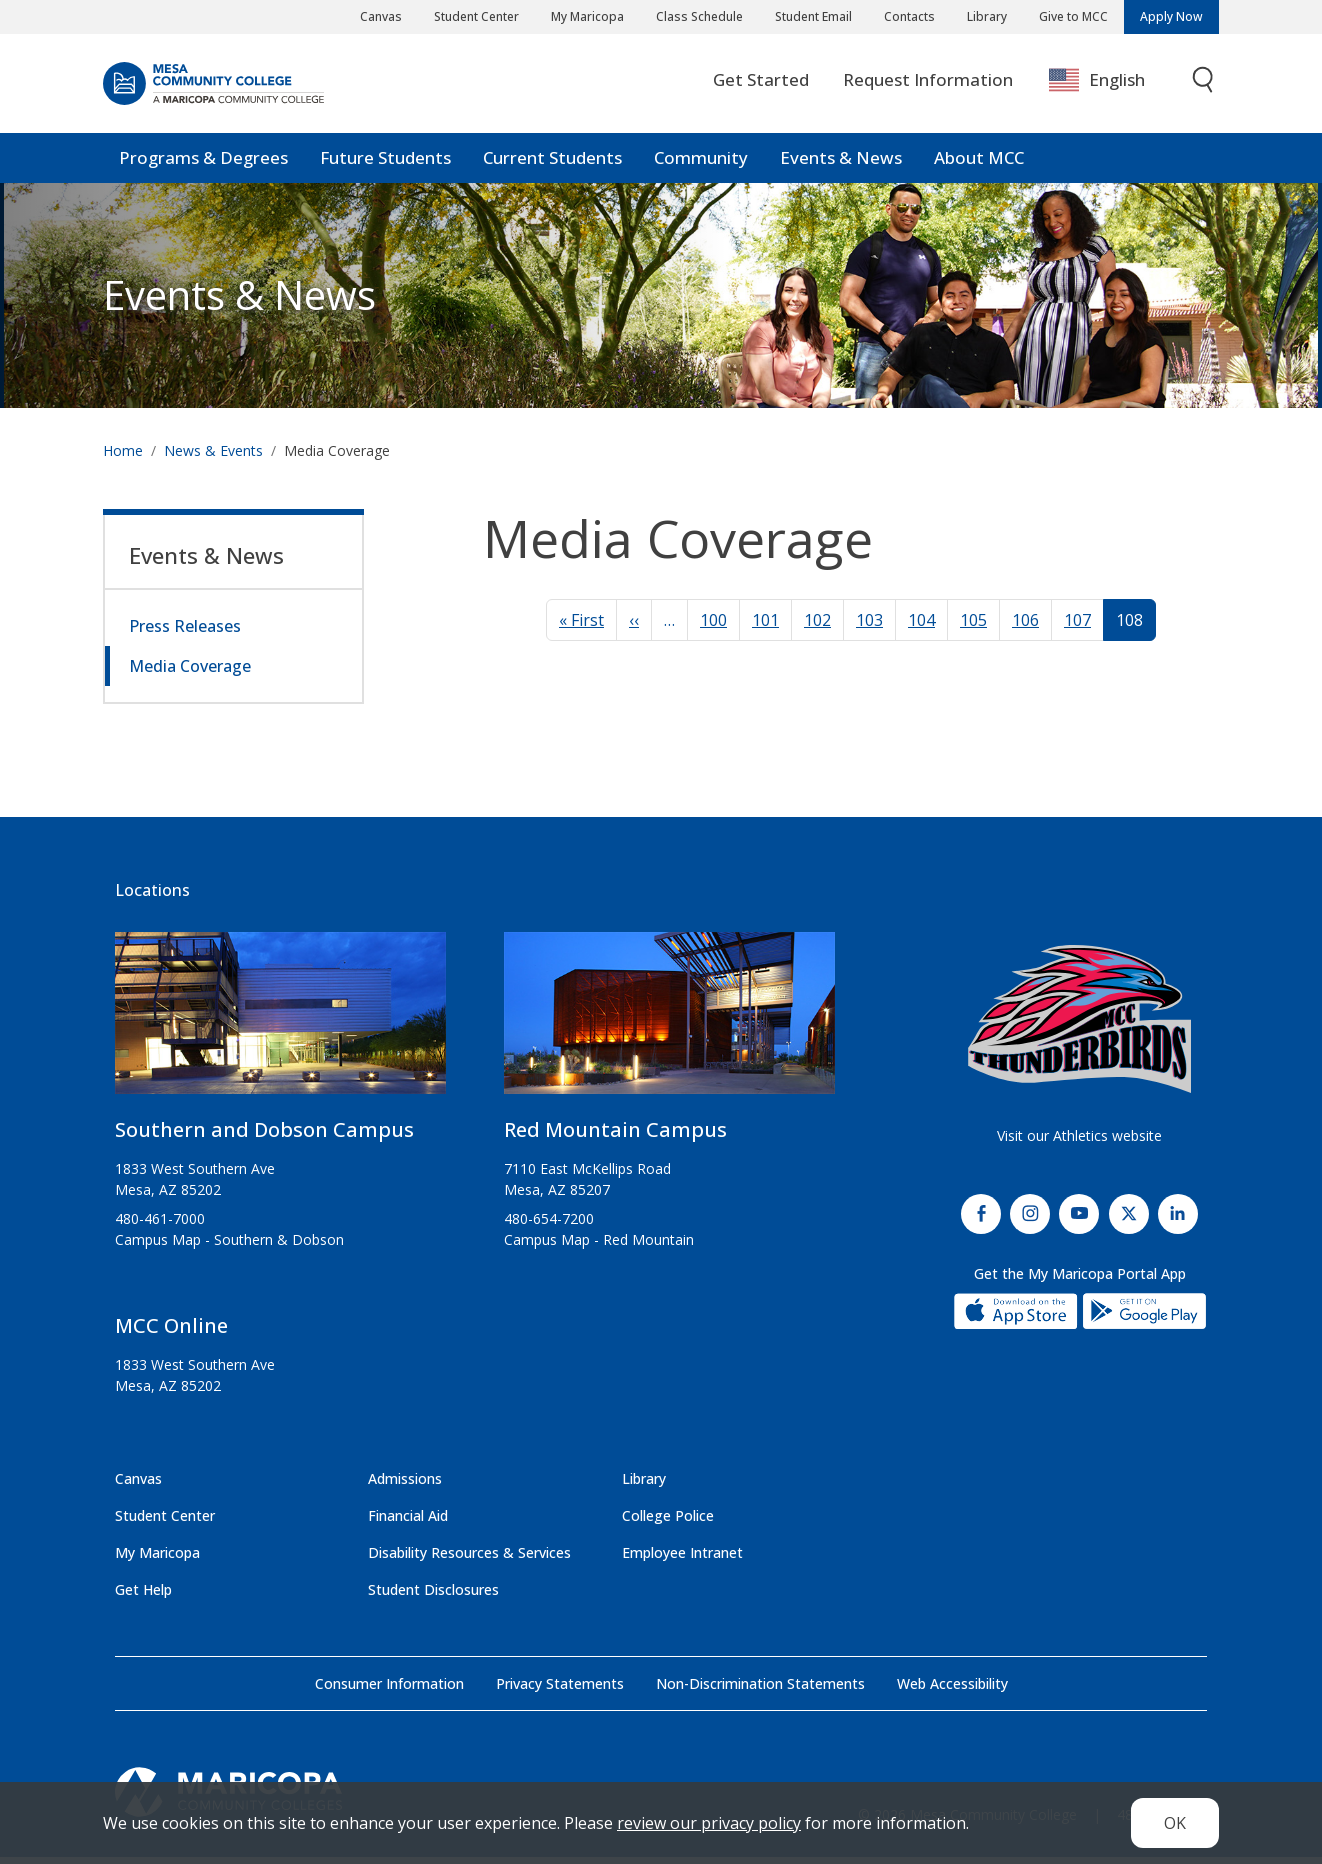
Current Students (552, 164)
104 (921, 627)
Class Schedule (699, 16)
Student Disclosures (433, 1596)
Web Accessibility (952, 1690)
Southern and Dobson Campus (264, 1136)
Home (123, 457)
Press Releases (185, 633)
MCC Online (171, 1332)
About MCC (979, 164)
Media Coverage (190, 673)
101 (765, 627)
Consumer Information (389, 1690)
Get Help (143, 1596)
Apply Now (1171, 16)
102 (817, 627)
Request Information (928, 86)
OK (1175, 1823)
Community (701, 164)
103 (869, 627)
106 (1025, 627)
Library (987, 16)
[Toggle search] (1204, 87)
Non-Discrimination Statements (760, 1690)
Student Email (813, 16)
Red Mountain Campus (615, 1136)
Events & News (841, 164)
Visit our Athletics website (1079, 1142)
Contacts (909, 16)
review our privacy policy (709, 1823)
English (1097, 87)
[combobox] (1111, 87)
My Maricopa (587, 16)
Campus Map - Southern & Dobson (229, 1246)
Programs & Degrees (203, 164)
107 (1077, 627)
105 (973, 627)
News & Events (213, 457)
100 (713, 627)
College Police (668, 1522)
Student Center (476, 16)
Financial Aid (408, 1522)
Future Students (385, 164)
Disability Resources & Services (469, 1559)
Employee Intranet (682, 1559)
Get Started (761, 86)
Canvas (381, 16)
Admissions (405, 1485)
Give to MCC (1073, 16)
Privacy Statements (560, 1690)
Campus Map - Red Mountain (599, 1246)
